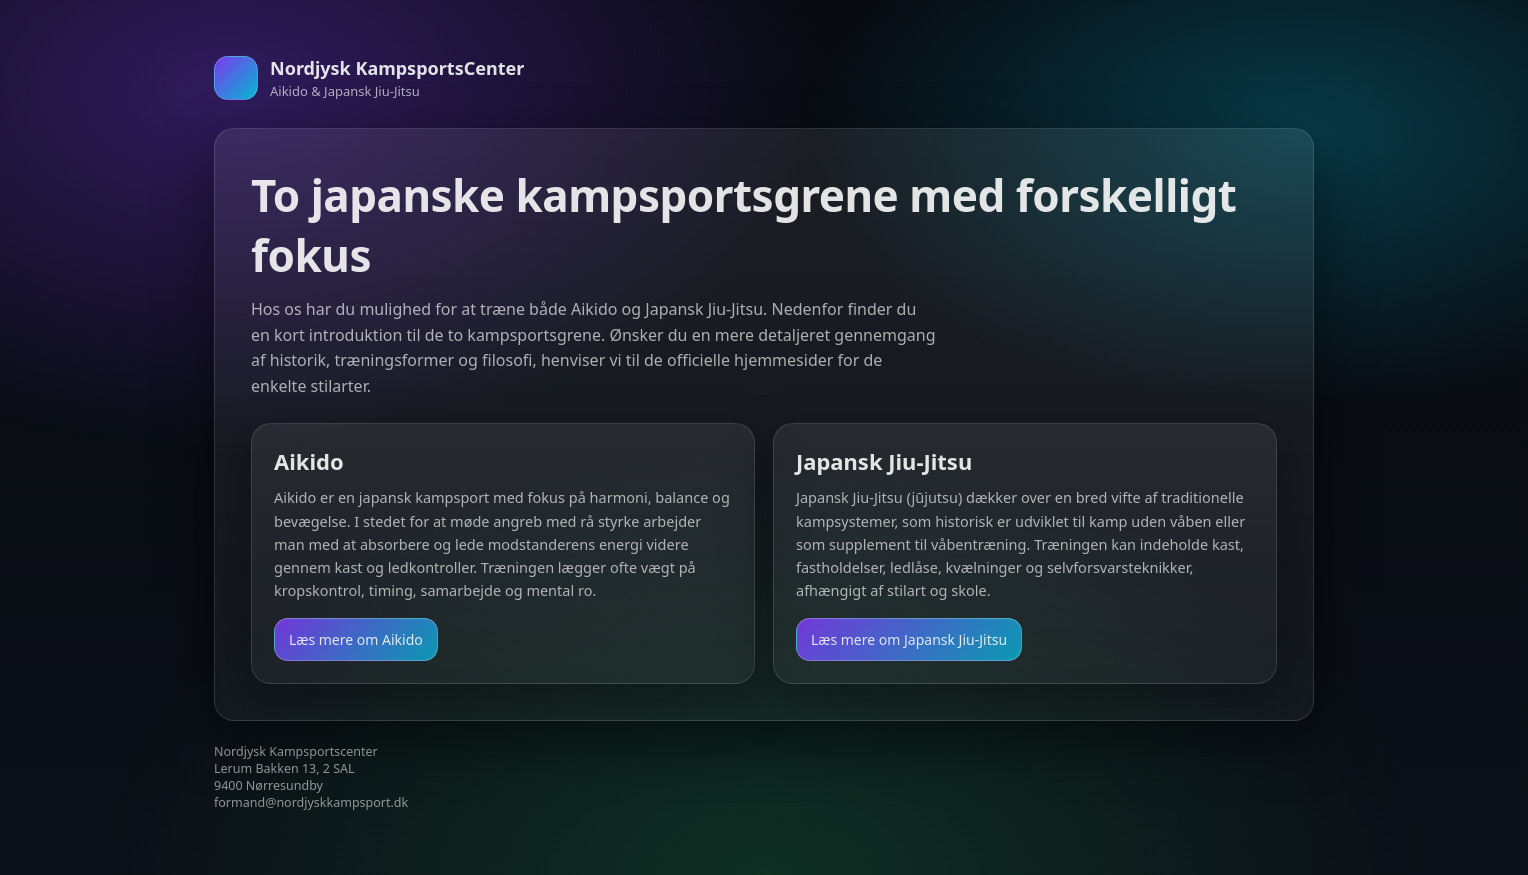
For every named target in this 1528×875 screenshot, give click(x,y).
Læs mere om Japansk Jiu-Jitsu (909, 639)
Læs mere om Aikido (356, 639)
